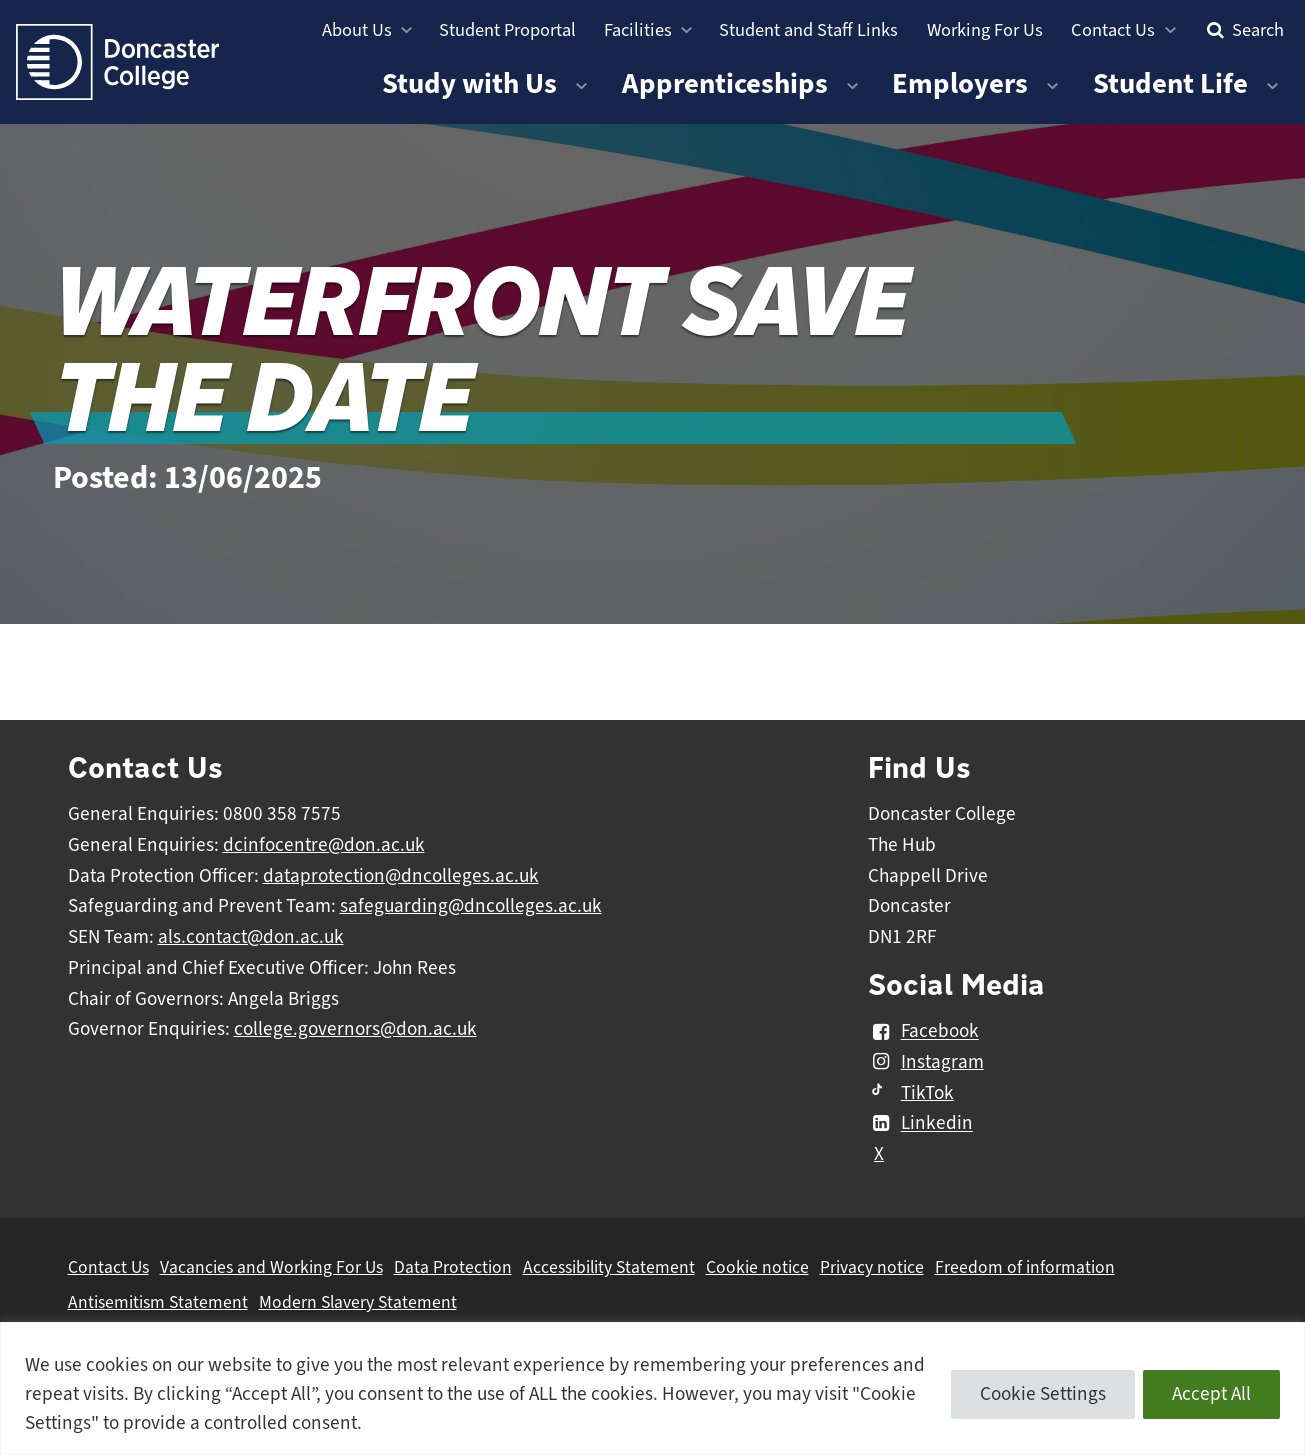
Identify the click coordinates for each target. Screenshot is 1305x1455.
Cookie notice (757, 1267)
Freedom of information (1025, 1267)
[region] (652, 1388)
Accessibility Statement (609, 1267)
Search (1243, 29)
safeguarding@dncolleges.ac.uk (471, 906)
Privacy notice (872, 1267)
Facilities (638, 29)
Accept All (1211, 1394)
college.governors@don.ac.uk (355, 1029)
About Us (357, 29)
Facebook (923, 1032)
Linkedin (920, 1124)
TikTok (911, 1093)
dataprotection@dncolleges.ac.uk (401, 876)
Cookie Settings (1043, 1394)
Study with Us (469, 83)
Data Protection (453, 1267)
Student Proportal (507, 29)
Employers (960, 83)
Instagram (926, 1062)
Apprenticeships (725, 83)
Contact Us (1113, 29)
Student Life (1170, 83)
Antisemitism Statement (158, 1302)
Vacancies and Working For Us (271, 1267)
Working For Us (985, 29)
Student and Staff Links (808, 29)
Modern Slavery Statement (358, 1302)
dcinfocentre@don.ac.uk (324, 845)
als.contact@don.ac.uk (251, 937)
